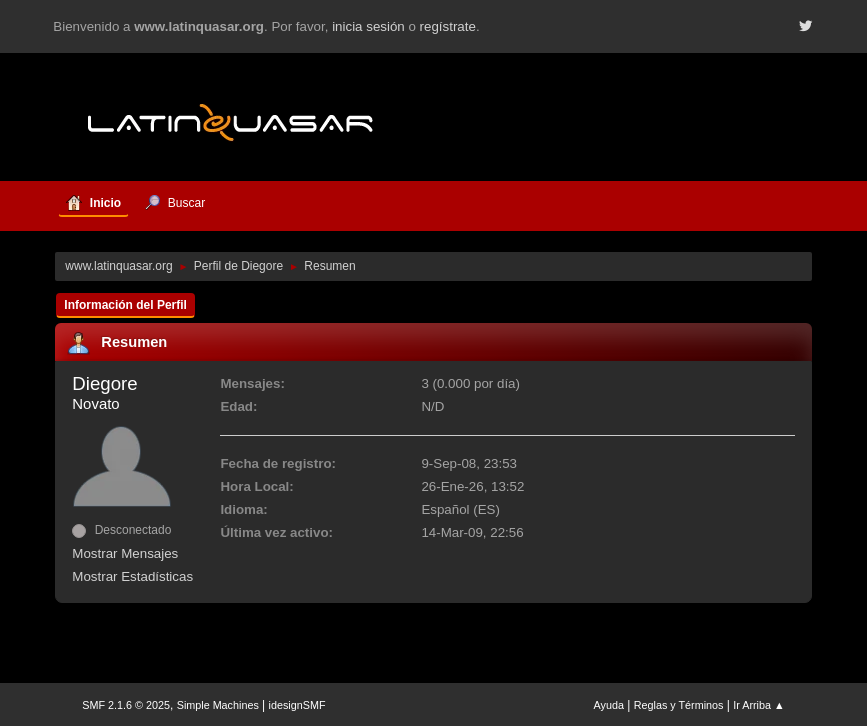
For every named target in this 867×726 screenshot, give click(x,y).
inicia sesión (368, 26)
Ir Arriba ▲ (758, 705)
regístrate (448, 26)
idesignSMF (297, 705)
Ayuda (609, 705)
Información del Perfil (125, 305)
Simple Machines (218, 705)
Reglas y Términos (679, 705)
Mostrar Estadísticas (132, 576)
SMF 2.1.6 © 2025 (126, 705)
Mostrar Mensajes (125, 553)
